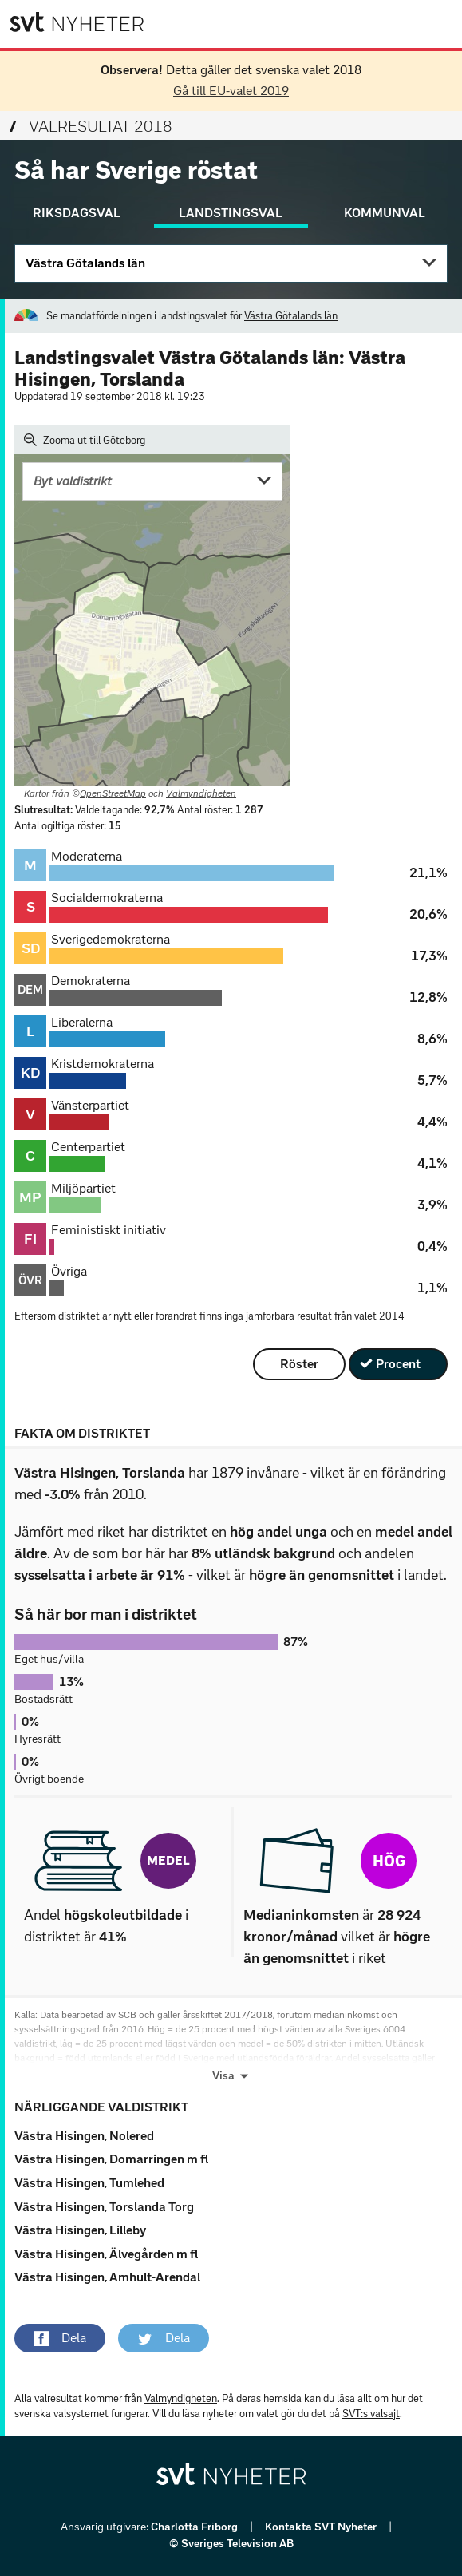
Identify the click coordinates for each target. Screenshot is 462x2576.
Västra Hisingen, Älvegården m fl (106, 2253)
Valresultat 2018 (91, 126)
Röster (299, 1363)
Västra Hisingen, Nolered (84, 2135)
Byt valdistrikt (73, 481)
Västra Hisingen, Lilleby (80, 2230)
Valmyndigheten (201, 793)
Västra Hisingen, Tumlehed (89, 2182)
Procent (398, 1363)
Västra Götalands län (85, 263)
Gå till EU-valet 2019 (231, 90)
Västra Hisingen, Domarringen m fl (111, 2158)
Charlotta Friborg (195, 2527)
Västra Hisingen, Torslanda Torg (104, 2206)
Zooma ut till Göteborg (84, 440)
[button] (59, 2338)
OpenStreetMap (113, 793)
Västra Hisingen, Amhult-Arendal (107, 2277)
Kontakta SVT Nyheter (322, 2527)
